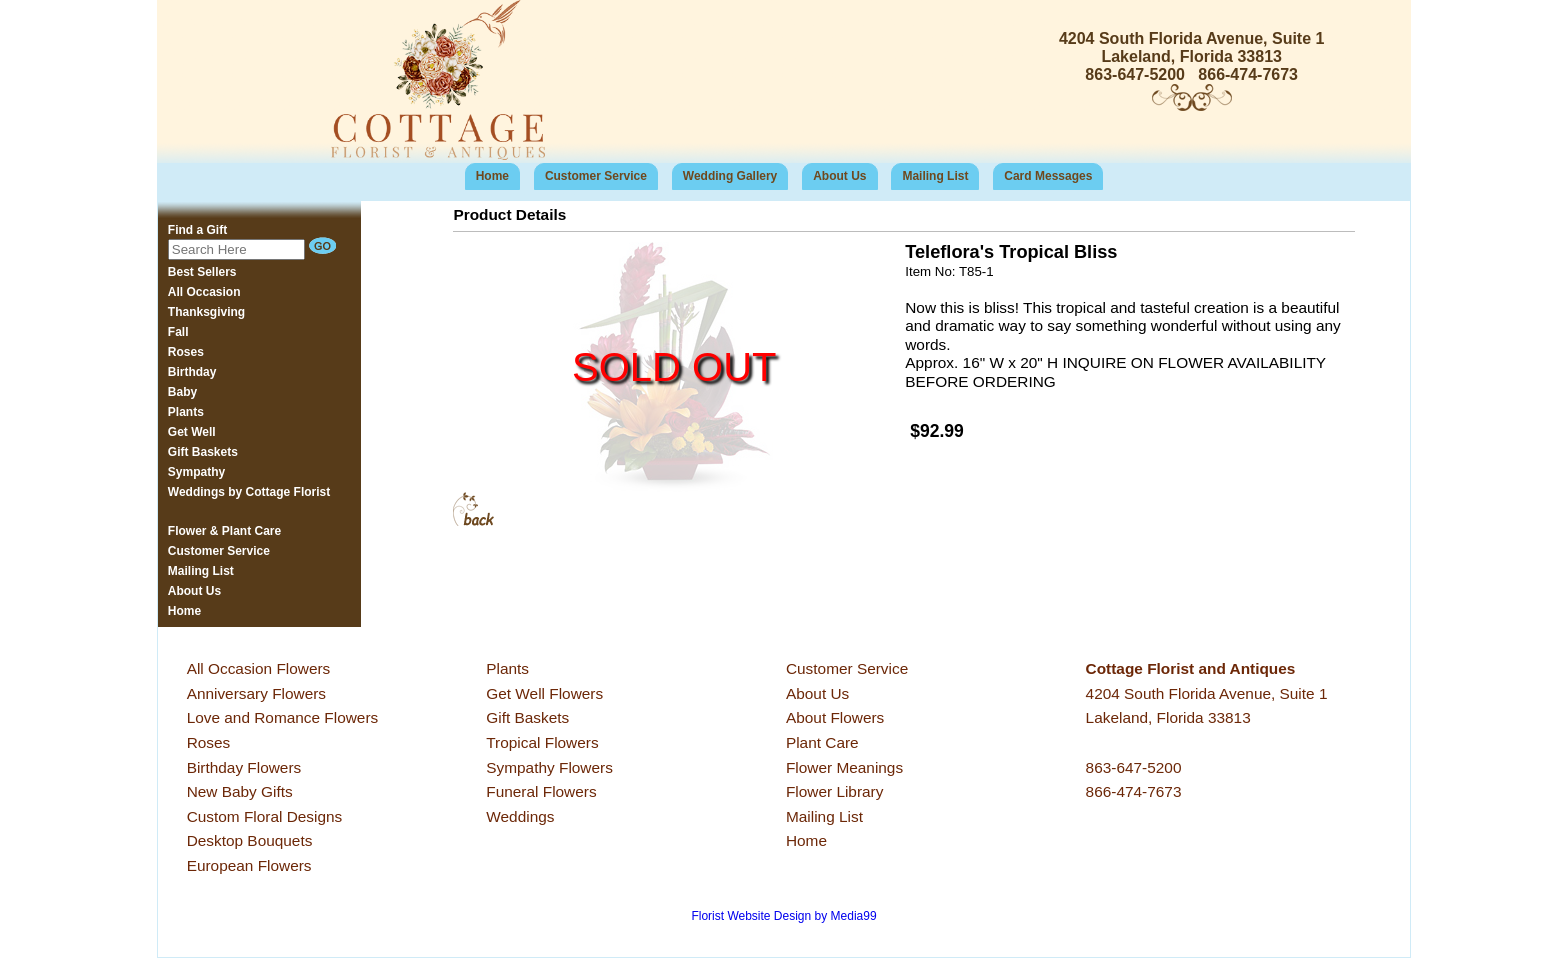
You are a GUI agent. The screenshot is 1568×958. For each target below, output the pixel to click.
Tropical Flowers (542, 742)
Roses (209, 742)
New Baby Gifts (240, 791)
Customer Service (596, 176)
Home (492, 176)
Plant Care (822, 742)
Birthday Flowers (244, 767)
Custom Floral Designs (265, 816)
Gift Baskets (527, 717)
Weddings (520, 816)
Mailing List (935, 176)
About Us (839, 176)
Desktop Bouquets (250, 840)
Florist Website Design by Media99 (783, 916)
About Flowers (835, 717)
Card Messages (1048, 176)
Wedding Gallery (730, 176)
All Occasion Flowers (259, 668)
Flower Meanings (844, 767)
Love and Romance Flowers (283, 717)
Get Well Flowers (544, 693)
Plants (507, 668)
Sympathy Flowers (549, 767)
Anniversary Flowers (256, 693)
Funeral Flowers (541, 791)
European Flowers (249, 865)
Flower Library (835, 791)
